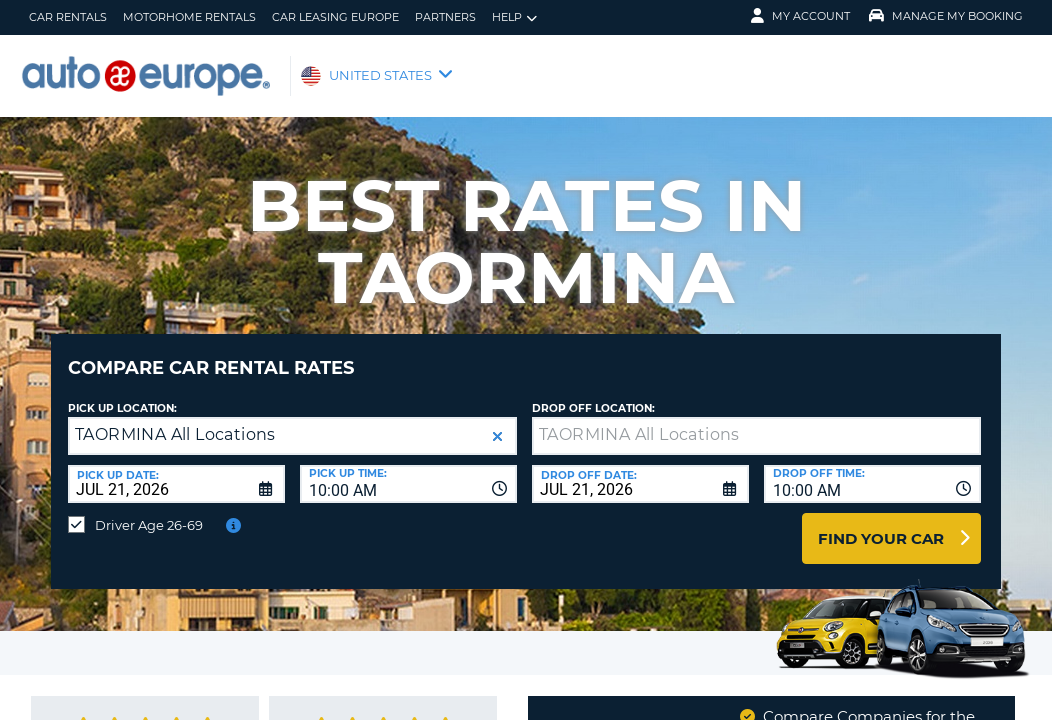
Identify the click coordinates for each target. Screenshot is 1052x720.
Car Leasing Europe (335, 17)
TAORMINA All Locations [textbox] (175, 419)
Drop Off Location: (593, 393)
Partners (445, 17)
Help (514, 17)
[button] (497, 421)
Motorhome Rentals (189, 17)
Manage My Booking (946, 16)
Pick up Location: (122, 393)
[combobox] (408, 469)
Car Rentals (68, 17)
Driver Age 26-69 (149, 510)
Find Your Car (881, 523)
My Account (800, 16)
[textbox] (756, 421)
